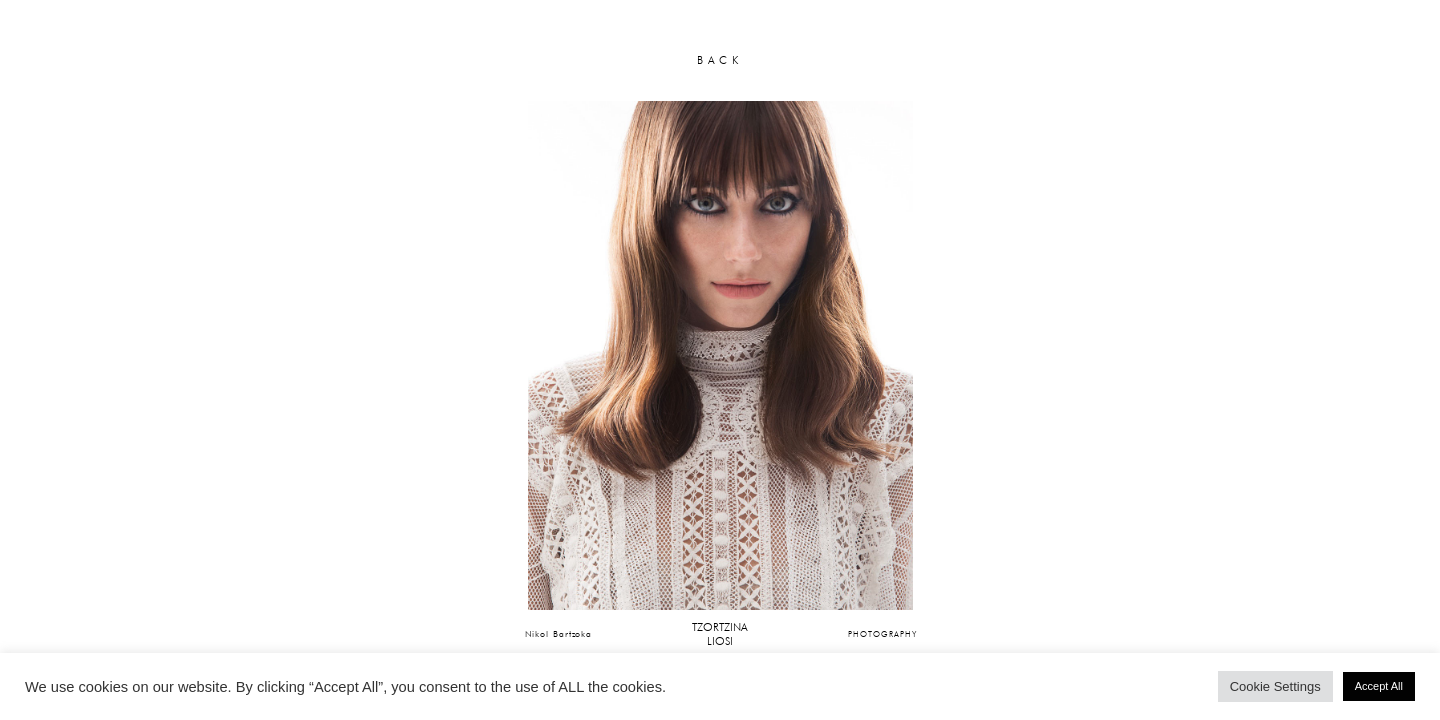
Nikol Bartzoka (559, 633)
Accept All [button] (1379, 686)
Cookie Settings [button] (1275, 686)
